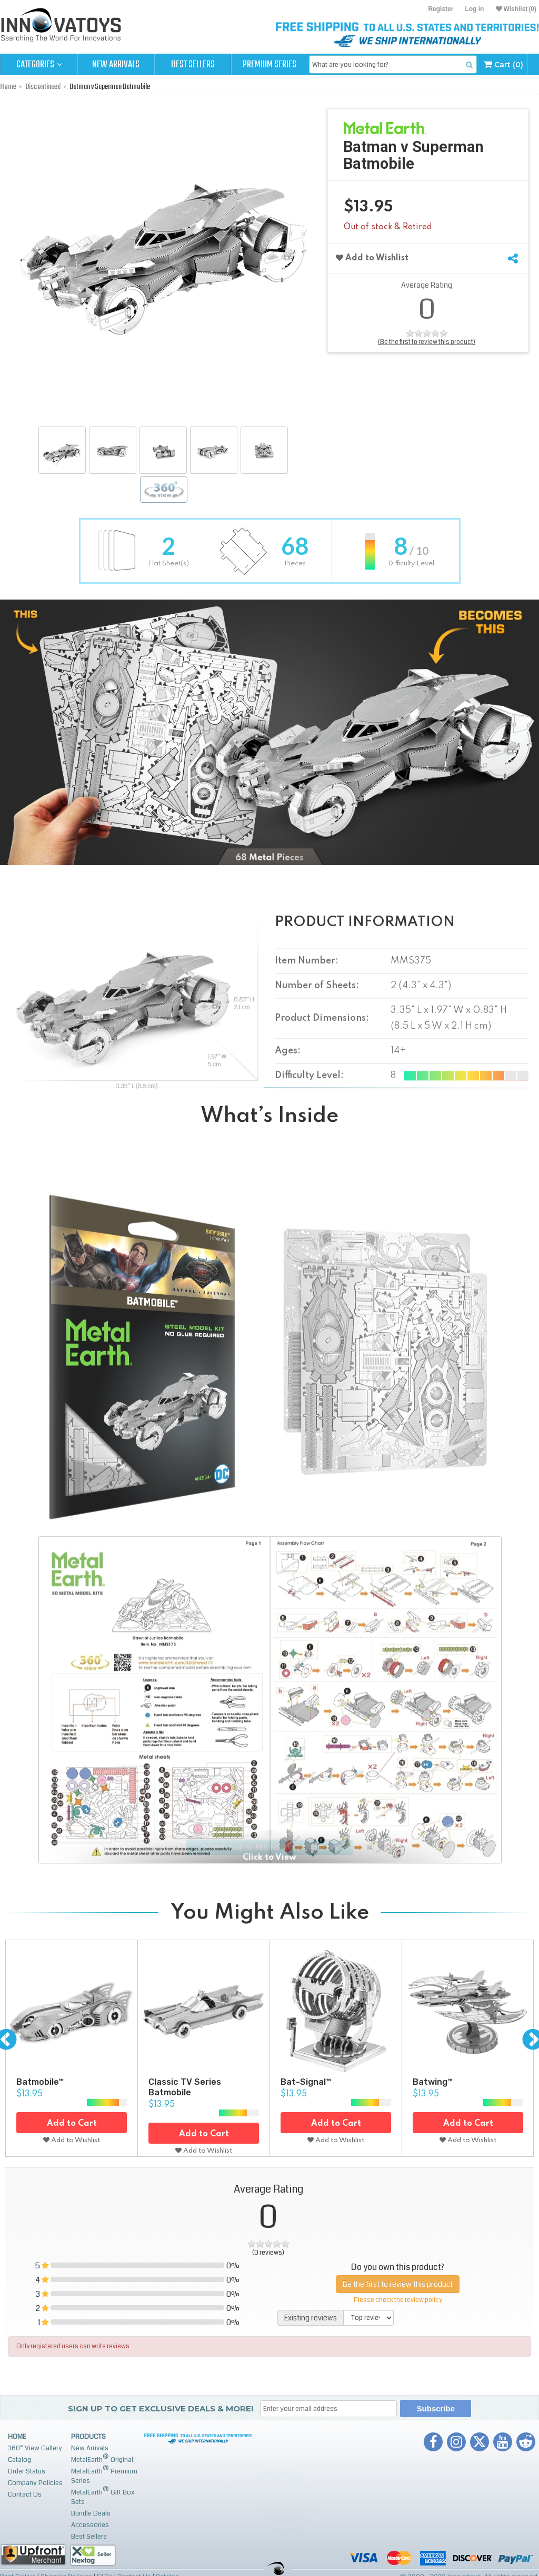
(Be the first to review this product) (426, 342)
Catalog (19, 2460)
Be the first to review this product (398, 2284)
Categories (39, 65)
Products (88, 2436)
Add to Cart (72, 2123)
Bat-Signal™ (306, 2082)
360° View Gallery (35, 2448)
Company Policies (35, 2483)
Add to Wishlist (372, 258)
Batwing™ (433, 2082)
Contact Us (25, 2494)
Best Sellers (193, 65)
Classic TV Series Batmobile (184, 2087)
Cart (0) (503, 64)
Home (17, 2436)
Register (440, 9)
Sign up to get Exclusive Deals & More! (160, 2408)
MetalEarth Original (102, 2458)
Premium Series (269, 65)
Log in (474, 9)
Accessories (90, 2525)
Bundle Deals (91, 2513)
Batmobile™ (40, 2082)
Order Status (26, 2471)
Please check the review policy (398, 2300)
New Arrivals (115, 65)
